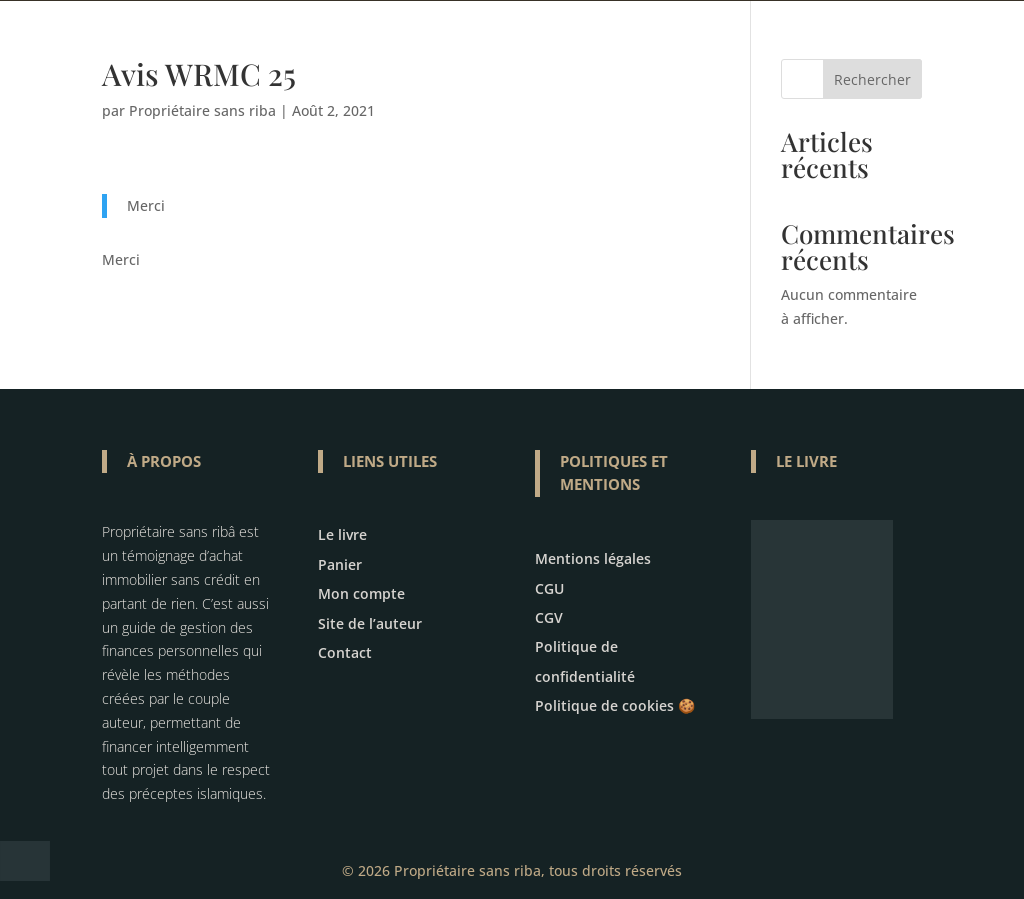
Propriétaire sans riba (202, 110)
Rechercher (872, 79)
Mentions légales (593, 558)
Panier (340, 564)
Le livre (342, 534)
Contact (345, 652)
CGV (549, 617)
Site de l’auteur (370, 623)
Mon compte (361, 593)
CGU (549, 588)
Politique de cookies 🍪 (615, 705)
